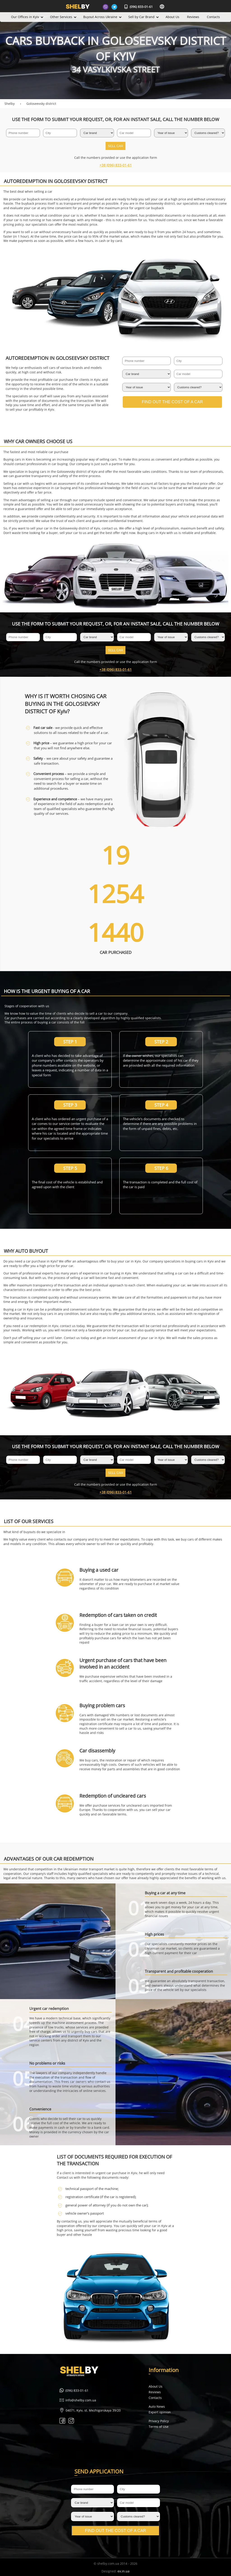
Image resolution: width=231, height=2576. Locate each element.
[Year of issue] (171, 133)
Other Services (61, 17)
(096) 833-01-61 (139, 7)
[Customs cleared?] (208, 133)
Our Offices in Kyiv (25, 17)
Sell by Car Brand (141, 17)
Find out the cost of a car (172, 402)
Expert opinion (160, 2412)
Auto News (157, 2406)
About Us (172, 17)
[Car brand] (97, 133)
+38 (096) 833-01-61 (115, 165)
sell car (115, 146)
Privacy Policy (159, 2421)
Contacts (213, 17)
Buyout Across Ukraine (100, 17)
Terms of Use (159, 2426)
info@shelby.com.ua (80, 2400)
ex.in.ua (123, 2571)
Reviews (193, 17)
